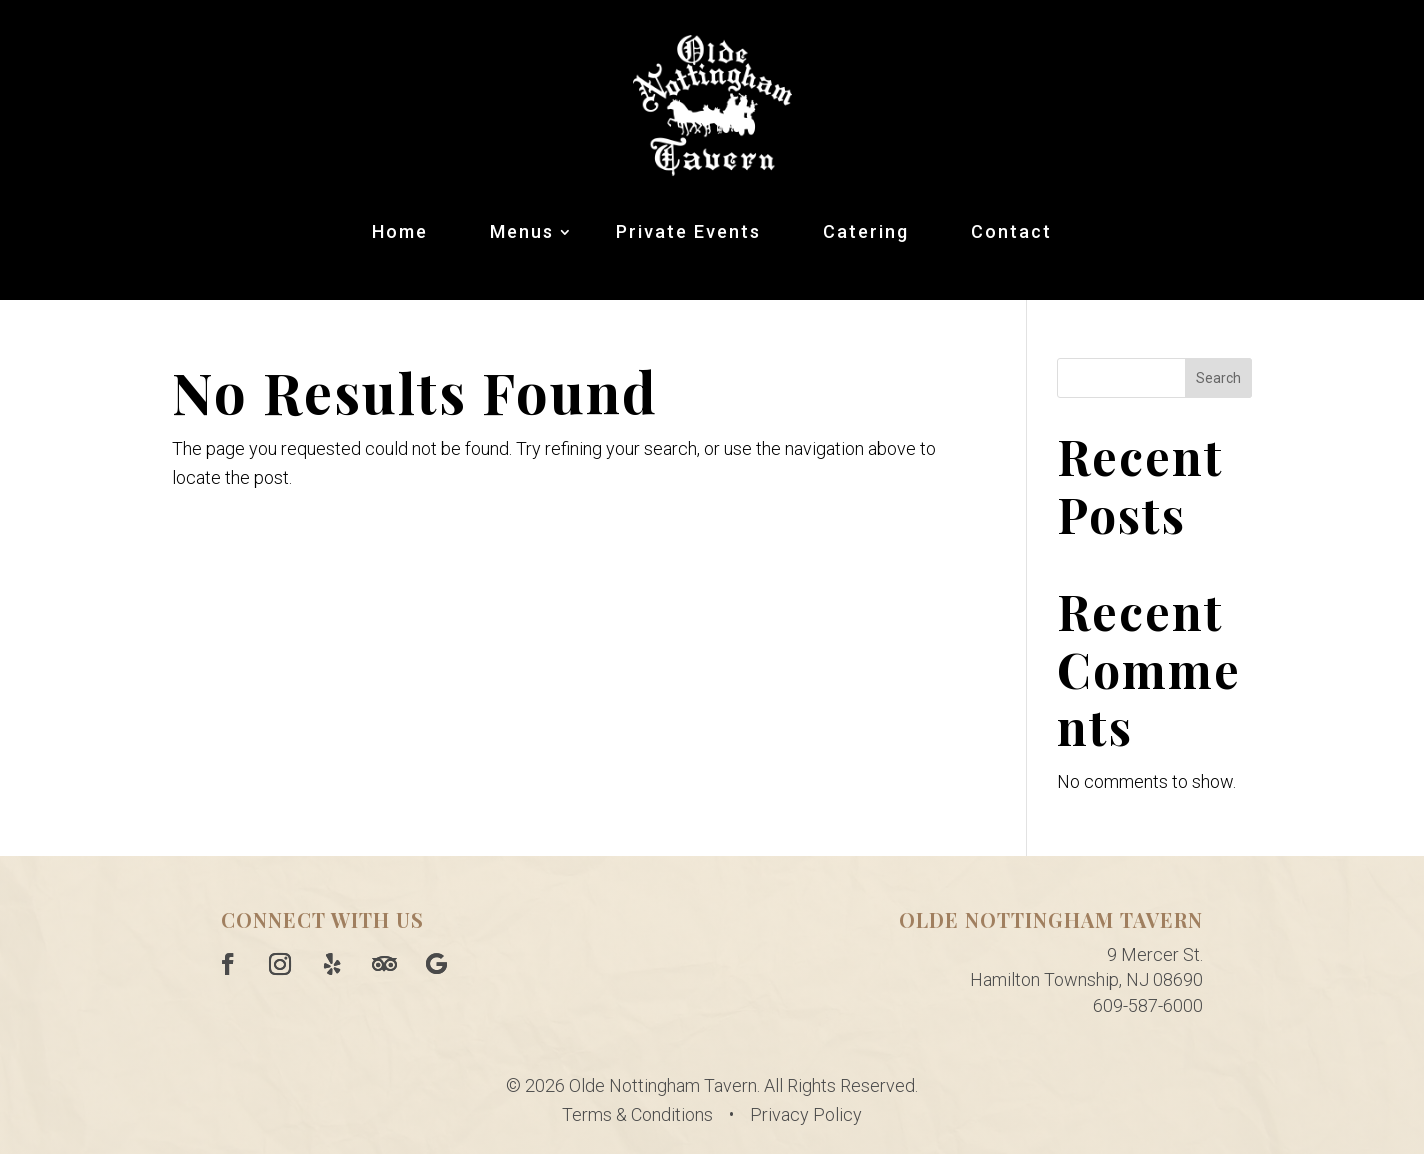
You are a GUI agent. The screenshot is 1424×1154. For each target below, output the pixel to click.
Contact (1011, 231)
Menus (522, 231)
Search (1218, 378)
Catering (866, 231)
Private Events (688, 231)
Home (400, 231)
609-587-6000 (1148, 1005)
